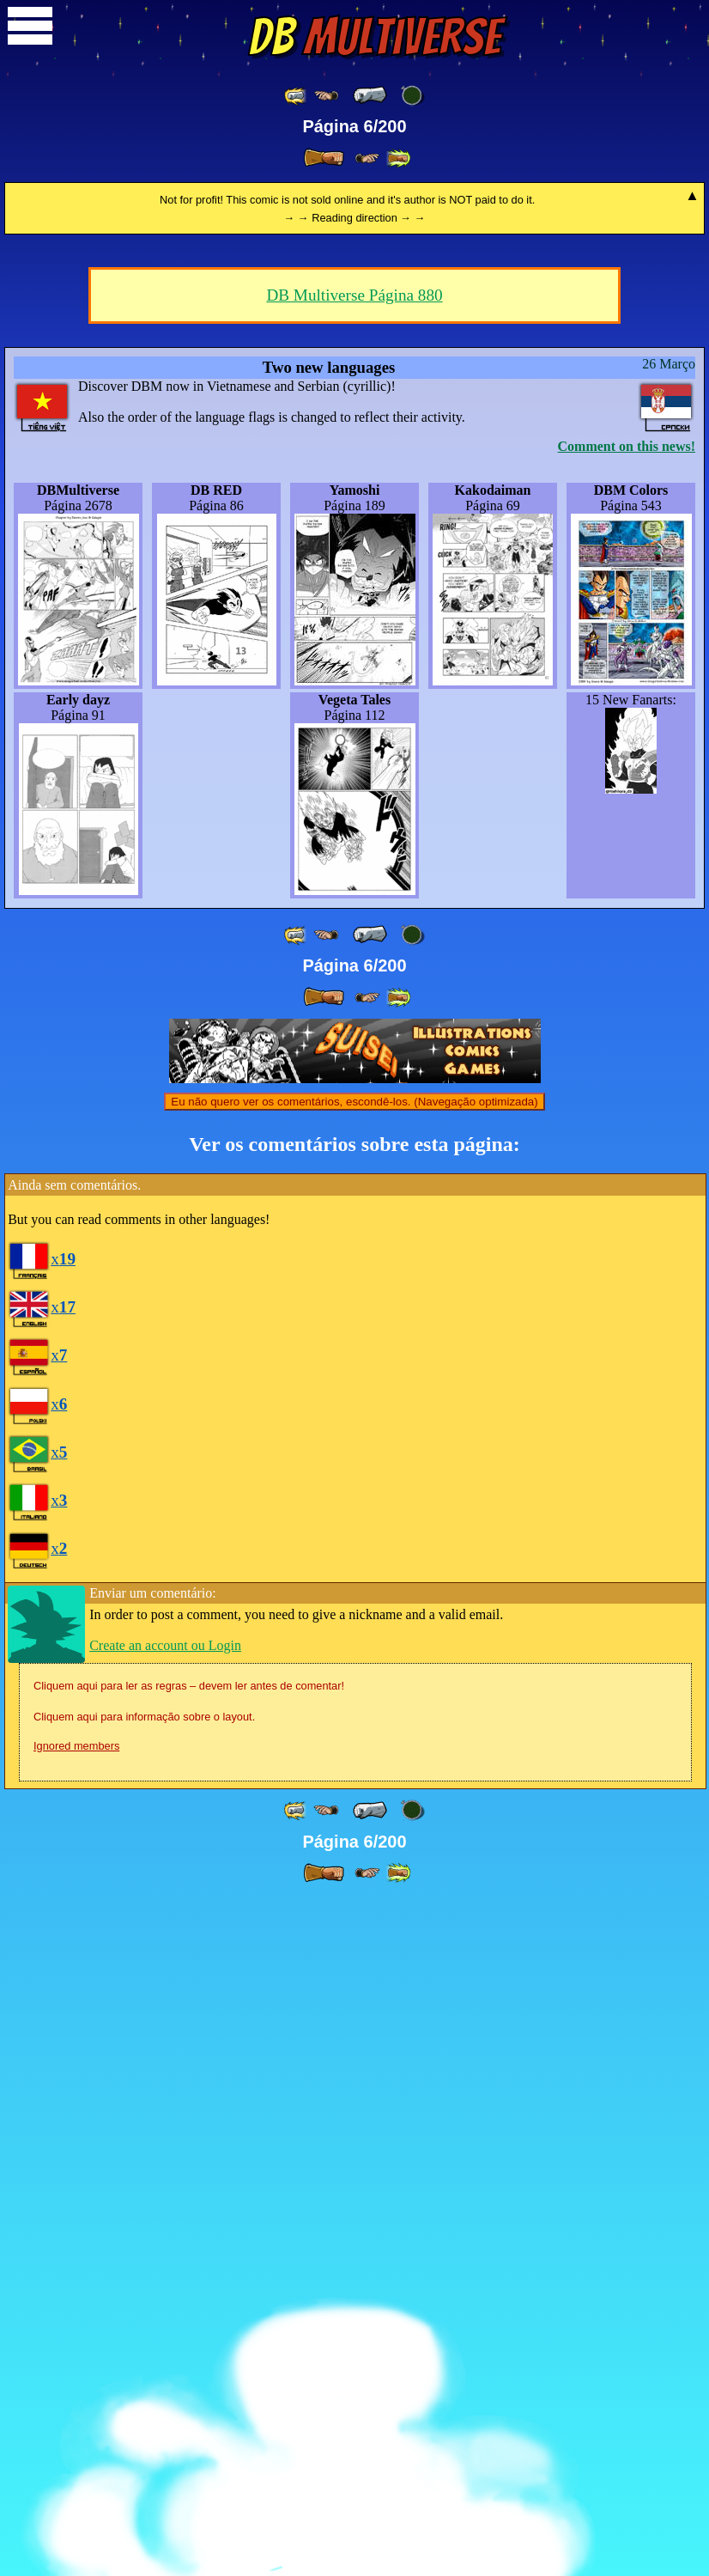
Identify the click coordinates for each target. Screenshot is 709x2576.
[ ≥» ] (367, 158)
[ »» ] (398, 158)
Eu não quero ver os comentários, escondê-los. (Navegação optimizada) (354, 1778)
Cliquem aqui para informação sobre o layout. (144, 2393)
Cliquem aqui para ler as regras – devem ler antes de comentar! (188, 2362)
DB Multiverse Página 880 (354, 972)
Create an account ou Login (165, 2322)
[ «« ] (296, 96)
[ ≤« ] (326, 96)
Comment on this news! (626, 1123)
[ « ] (370, 95)
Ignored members (76, 2422)
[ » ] (323, 158)
